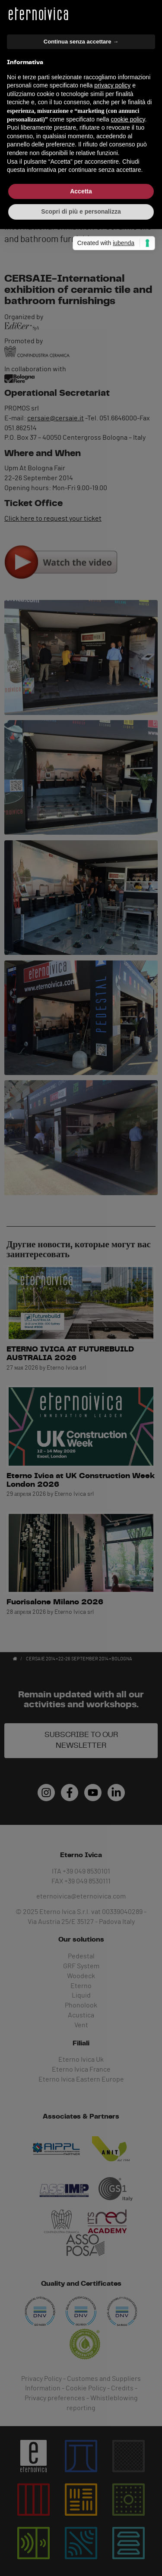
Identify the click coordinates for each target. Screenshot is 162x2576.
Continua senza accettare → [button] (81, 1215)
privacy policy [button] (112, 1258)
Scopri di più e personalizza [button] (81, 1385)
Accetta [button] (81, 1364)
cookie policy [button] (128, 1292)
